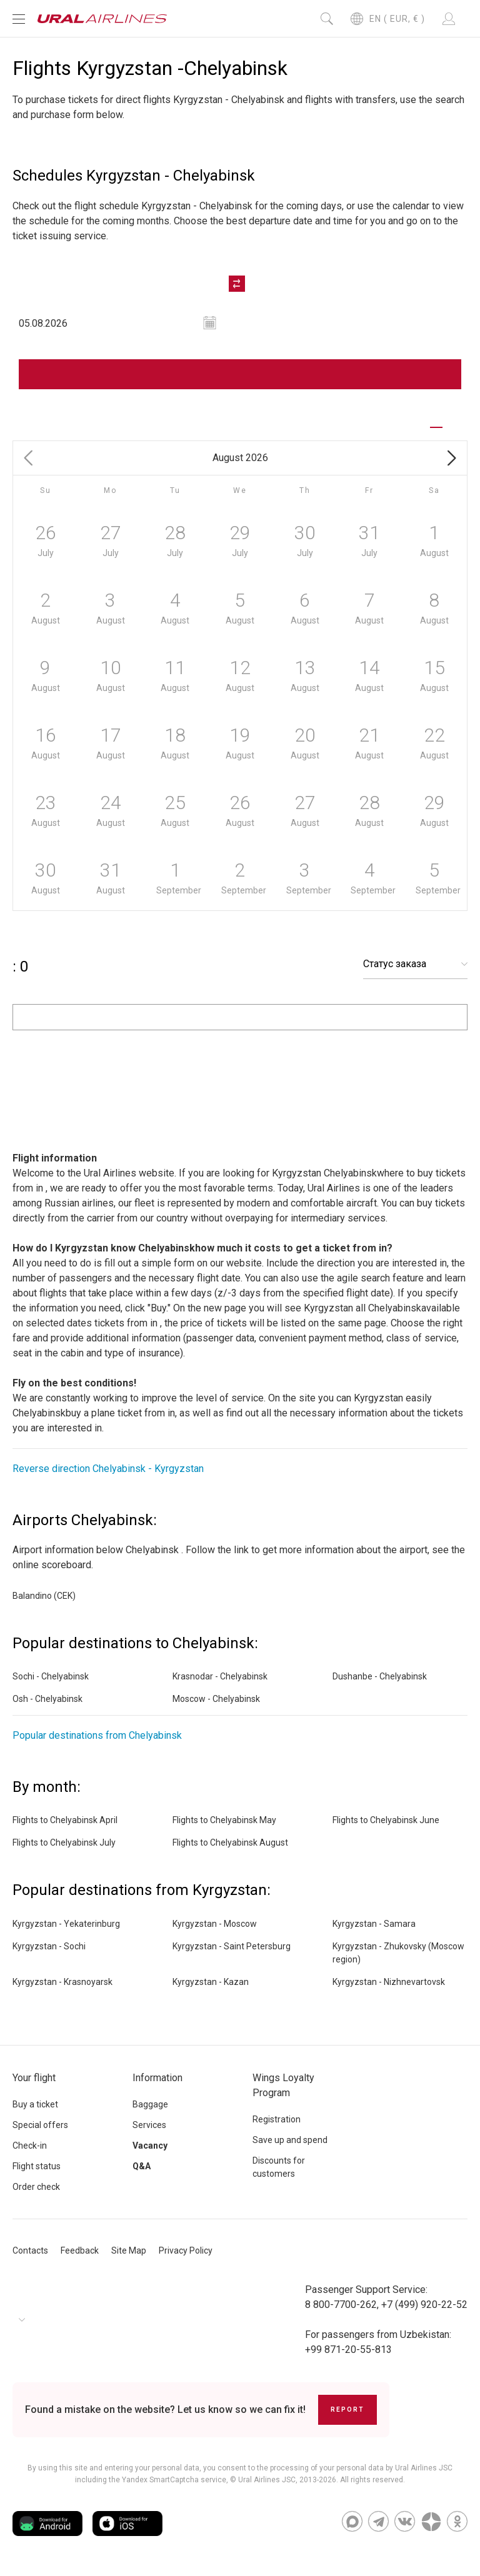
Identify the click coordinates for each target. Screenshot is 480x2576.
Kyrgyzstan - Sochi (49, 1946)
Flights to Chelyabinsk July (64, 1843)
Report (347, 2409)
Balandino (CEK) (44, 1596)
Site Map (128, 2250)
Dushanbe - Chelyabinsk (379, 1677)
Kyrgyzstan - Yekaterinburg (66, 1924)
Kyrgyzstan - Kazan (210, 1982)
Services (149, 2125)
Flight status (36, 2166)
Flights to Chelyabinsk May (224, 1821)
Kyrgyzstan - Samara (374, 1924)
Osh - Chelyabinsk (47, 1699)
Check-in (29, 2146)
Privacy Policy (185, 2250)
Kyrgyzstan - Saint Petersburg (231, 1946)
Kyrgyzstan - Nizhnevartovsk (388, 1982)
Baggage (150, 2104)
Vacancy (150, 2146)
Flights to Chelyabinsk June (385, 1821)
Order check (36, 2187)
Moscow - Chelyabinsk (216, 1699)
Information (157, 2078)
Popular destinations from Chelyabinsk (97, 1736)
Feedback (80, 2250)
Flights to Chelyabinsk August (230, 1843)
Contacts (30, 2250)
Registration (276, 2119)
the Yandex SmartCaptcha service (167, 2479)
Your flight (34, 2078)
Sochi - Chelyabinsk (50, 1677)
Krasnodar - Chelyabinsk (220, 1677)
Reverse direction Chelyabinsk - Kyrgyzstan (108, 1468)
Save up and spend (290, 2140)
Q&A (141, 2166)
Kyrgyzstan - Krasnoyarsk (62, 1982)
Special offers (40, 2125)
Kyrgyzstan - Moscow (214, 1924)
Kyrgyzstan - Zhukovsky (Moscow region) (398, 1952)
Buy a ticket (35, 2104)
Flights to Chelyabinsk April (65, 1821)
